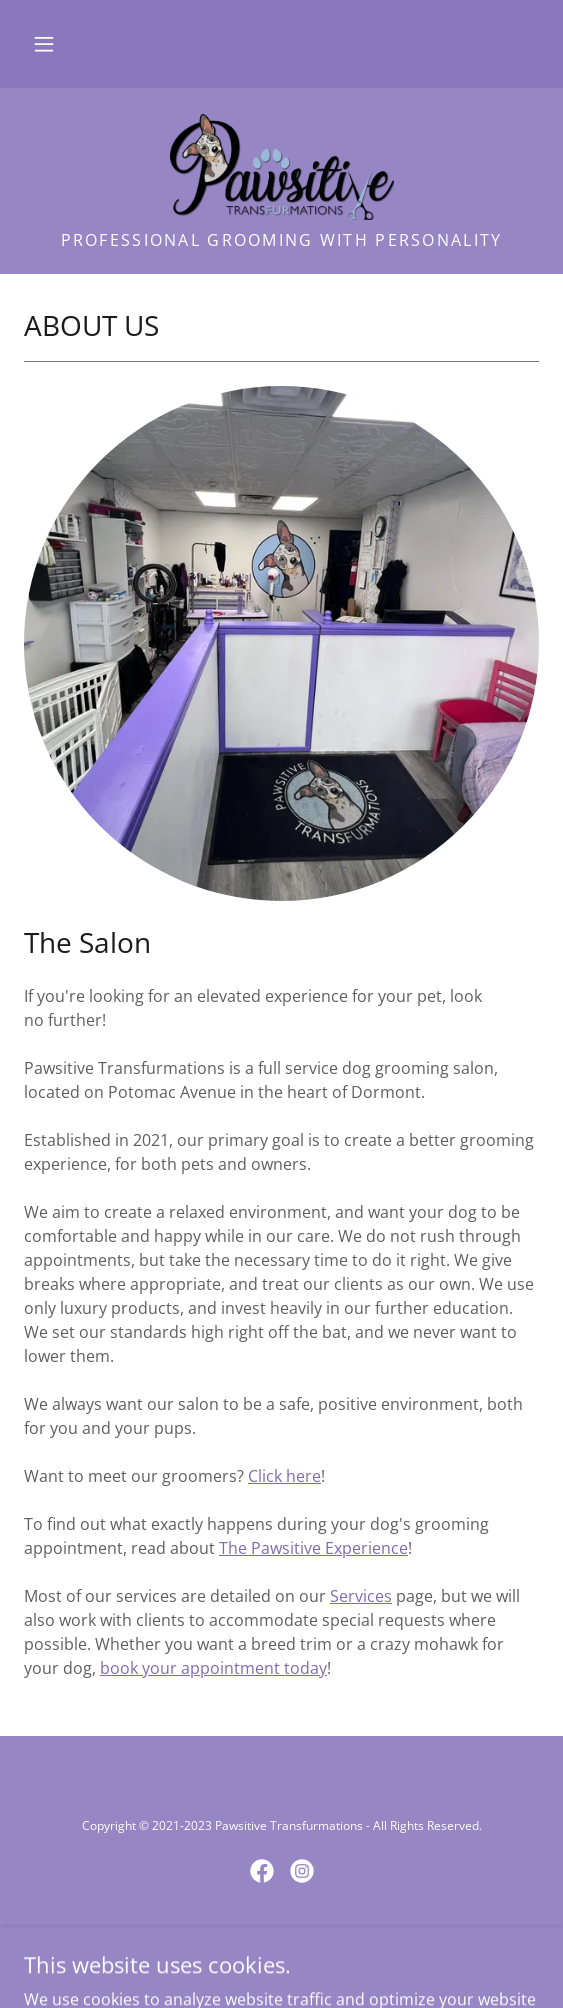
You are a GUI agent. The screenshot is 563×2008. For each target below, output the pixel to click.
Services (361, 1596)
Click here (284, 1476)
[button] (44, 44)
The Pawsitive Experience (313, 1548)
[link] (282, 167)
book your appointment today (213, 1668)
